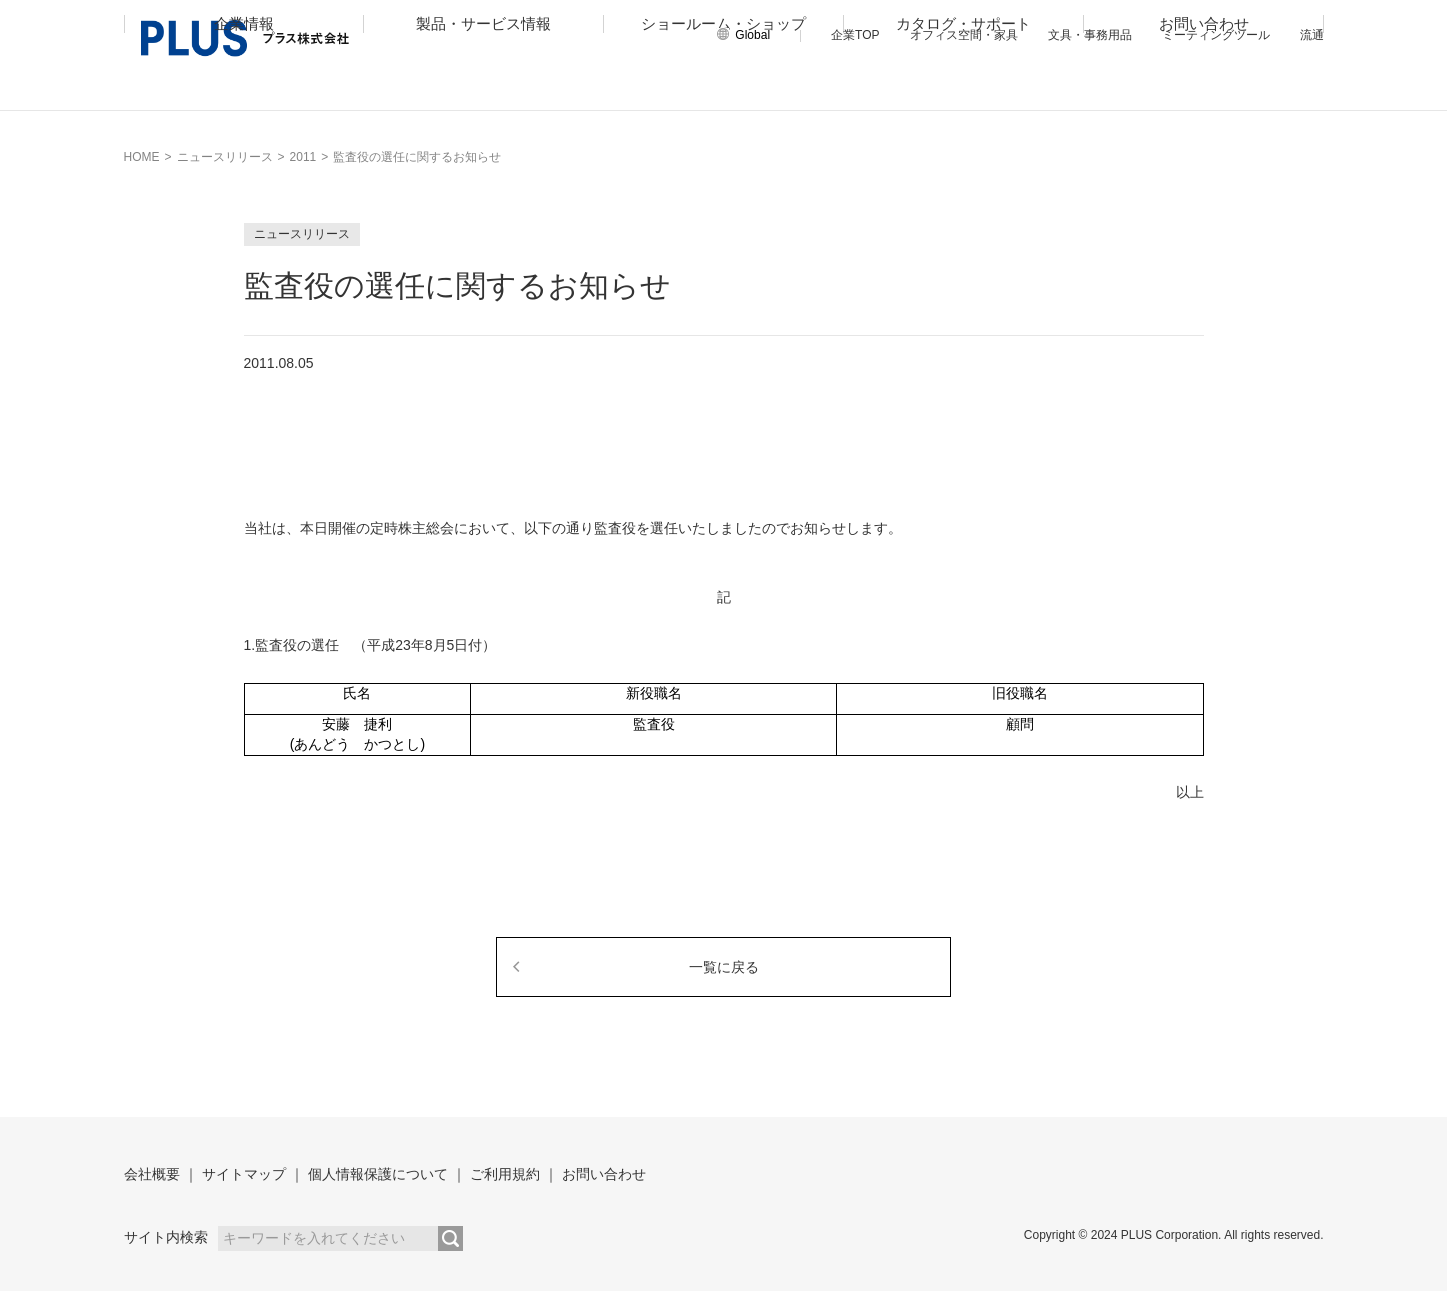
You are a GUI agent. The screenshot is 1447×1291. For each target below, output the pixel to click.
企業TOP (855, 35)
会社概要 (152, 1174)
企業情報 (244, 86)
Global (752, 35)
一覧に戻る (724, 967)
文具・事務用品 (1090, 35)
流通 (1312, 35)
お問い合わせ (1204, 86)
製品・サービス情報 (483, 86)
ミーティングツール (1216, 35)
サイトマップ (244, 1174)
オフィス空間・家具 (964, 35)
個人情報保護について (378, 1174)
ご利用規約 (505, 1174)
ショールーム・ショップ (723, 86)
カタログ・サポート (963, 86)
